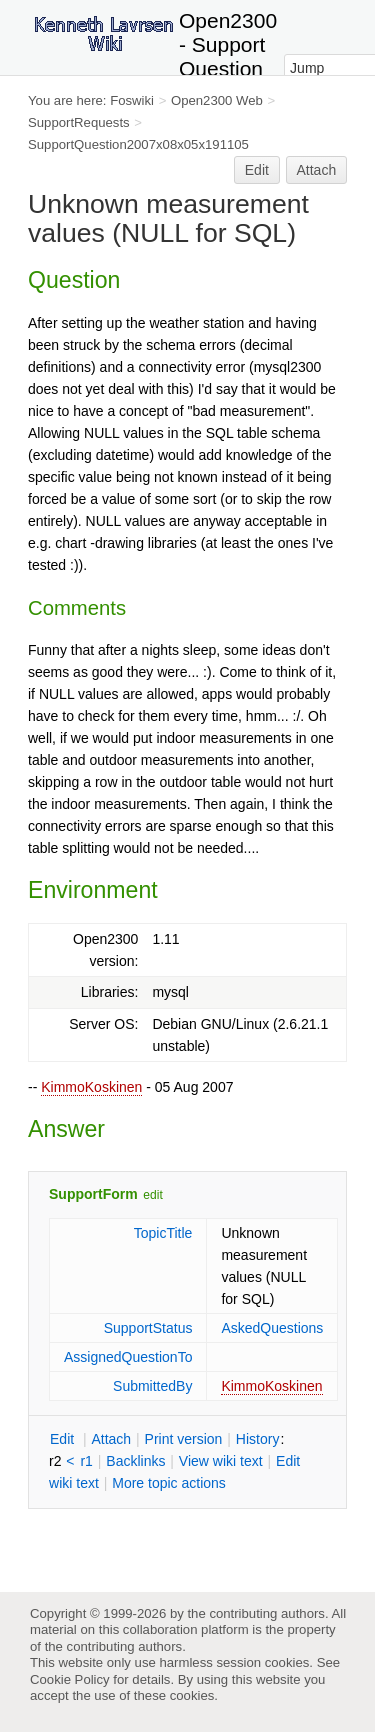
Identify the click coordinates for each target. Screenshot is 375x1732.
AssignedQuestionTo (128, 1357)
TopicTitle (163, 1233)
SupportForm (93, 1194)
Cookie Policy (70, 1679)
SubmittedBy (152, 1386)
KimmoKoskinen (91, 1087)
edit (152, 1195)
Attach (317, 170)
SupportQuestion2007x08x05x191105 (138, 144)
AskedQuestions (272, 1328)
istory (258, 1439)
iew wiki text (221, 1461)
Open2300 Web (217, 100)
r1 (86, 1461)
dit (64, 1439)
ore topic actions (169, 1483)
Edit (257, 170)
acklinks (135, 1461)
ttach (111, 1439)
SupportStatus (148, 1328)
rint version (184, 1439)
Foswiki (132, 100)
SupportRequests (79, 122)
